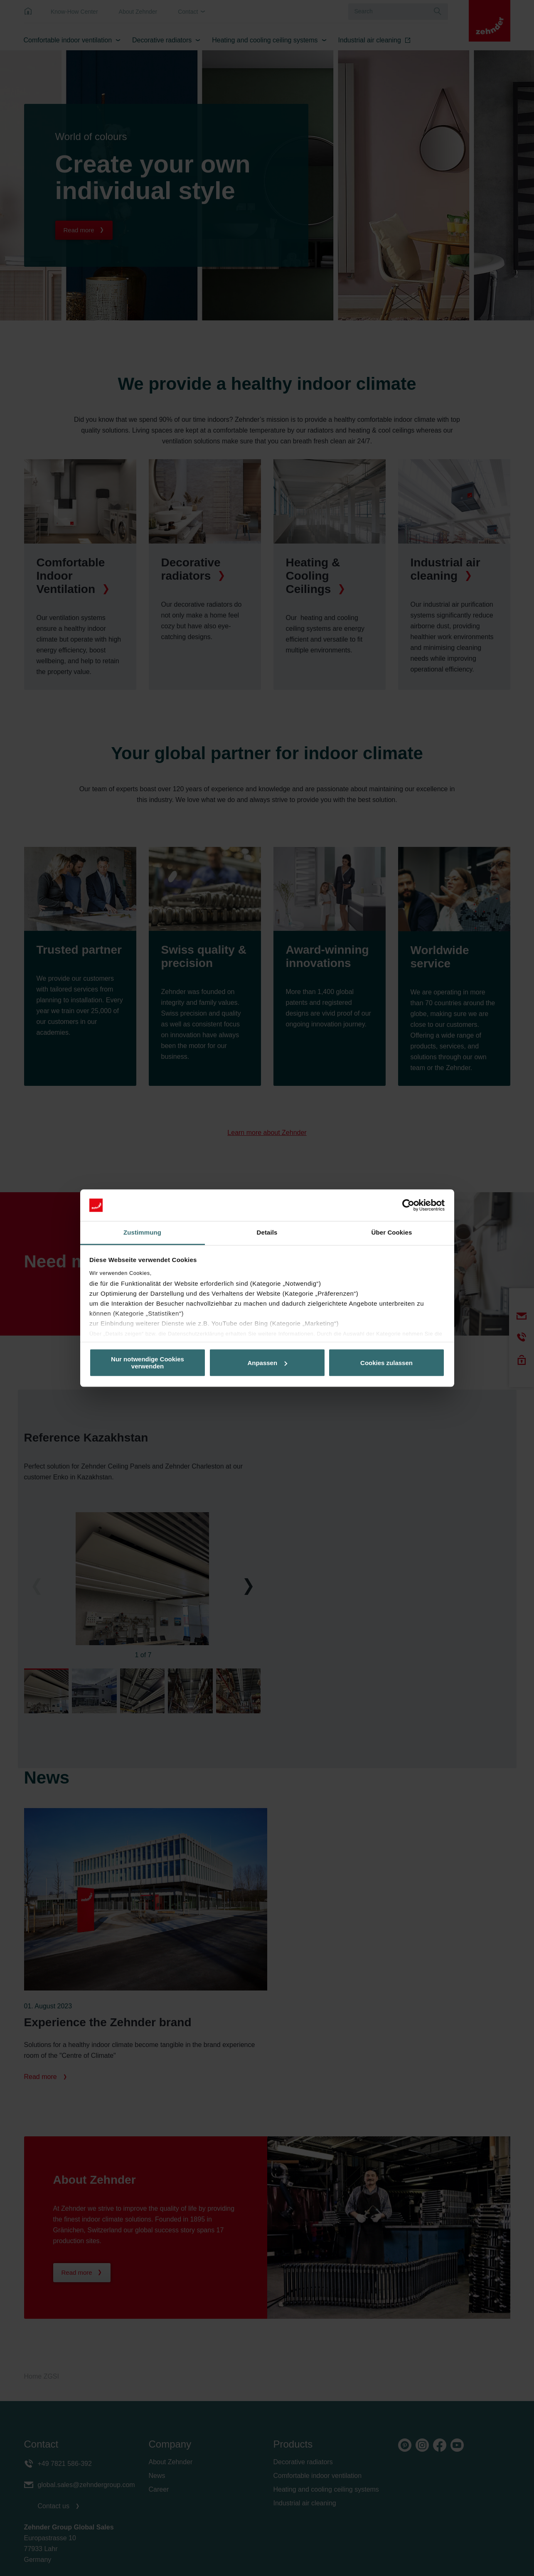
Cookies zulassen (386, 1362)
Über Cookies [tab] (392, 1232)
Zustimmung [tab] (142, 1232)
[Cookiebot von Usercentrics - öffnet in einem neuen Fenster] (408, 1205)
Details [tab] (267, 1232)
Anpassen (267, 1362)
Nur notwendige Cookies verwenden (147, 1363)
